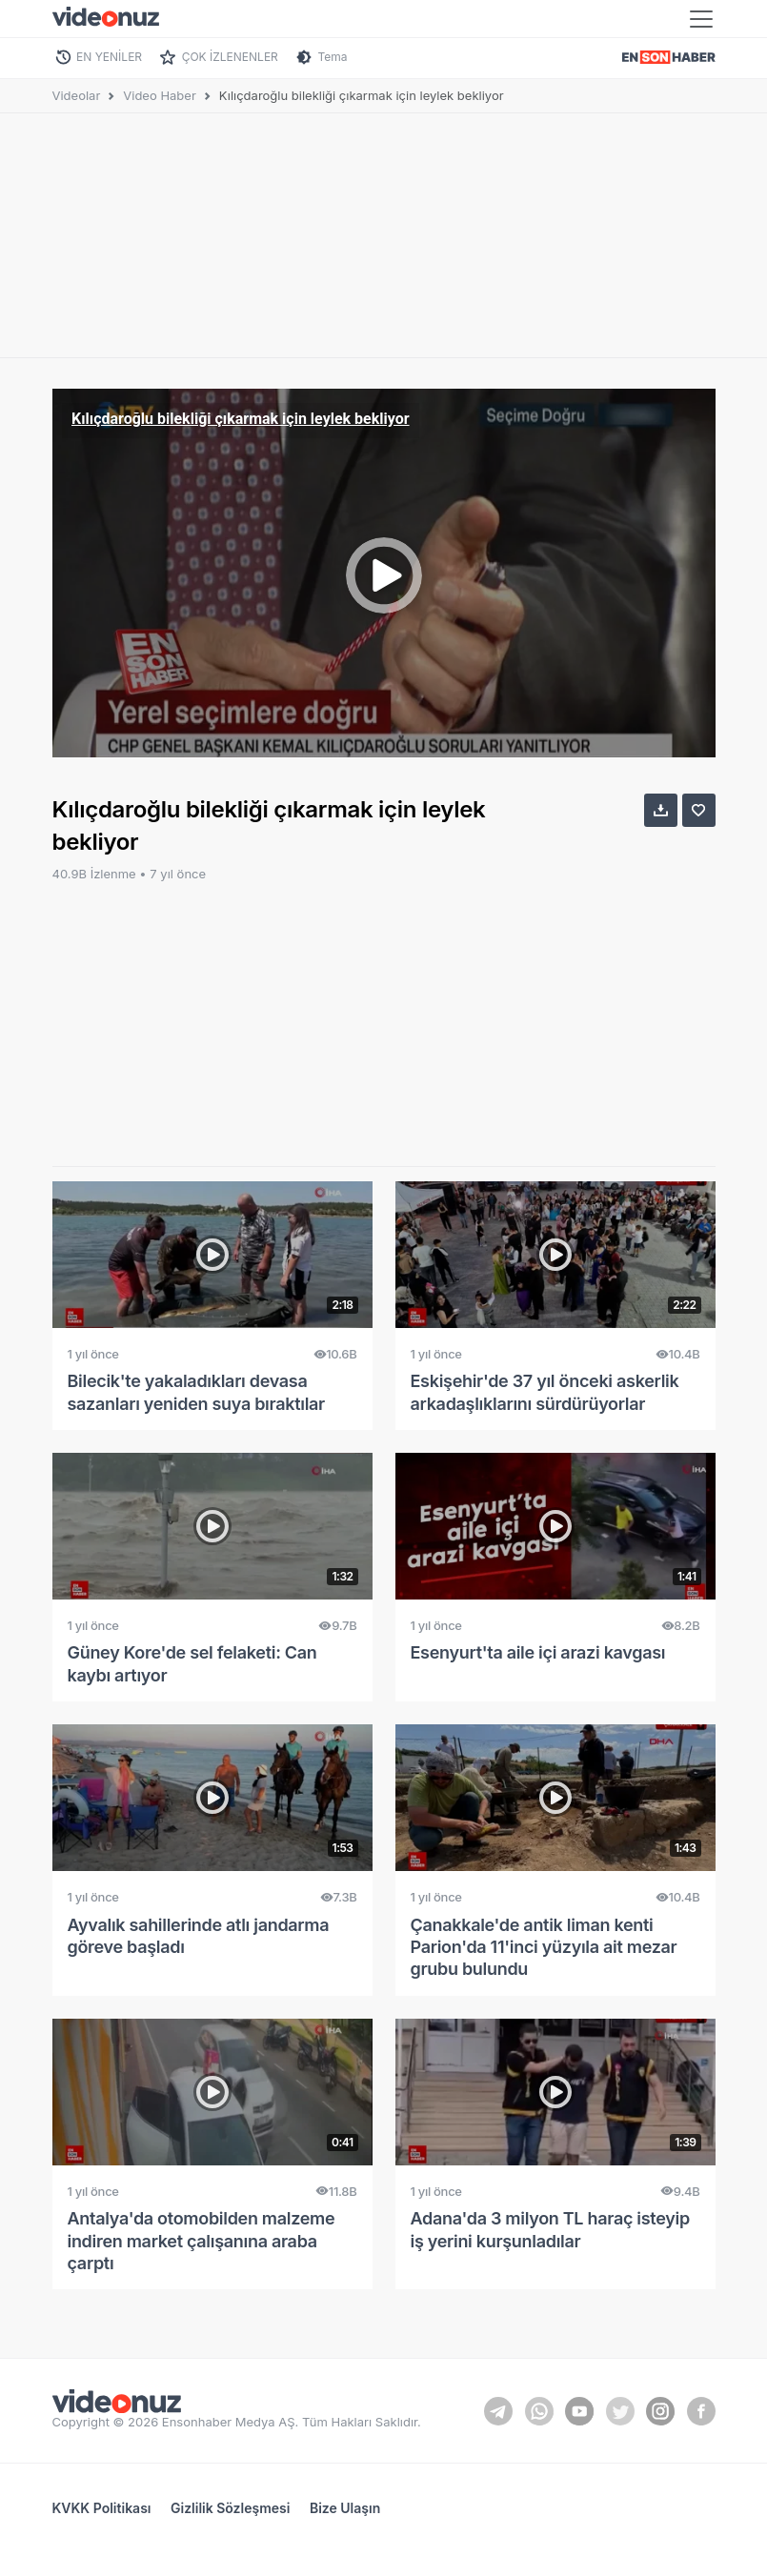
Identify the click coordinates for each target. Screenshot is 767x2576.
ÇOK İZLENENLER (230, 57)
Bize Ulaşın (345, 2508)
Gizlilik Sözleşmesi (230, 2508)
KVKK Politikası (101, 2508)
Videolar (76, 95)
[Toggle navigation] (701, 19)
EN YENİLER (109, 57)
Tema (332, 57)
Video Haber (159, 95)
